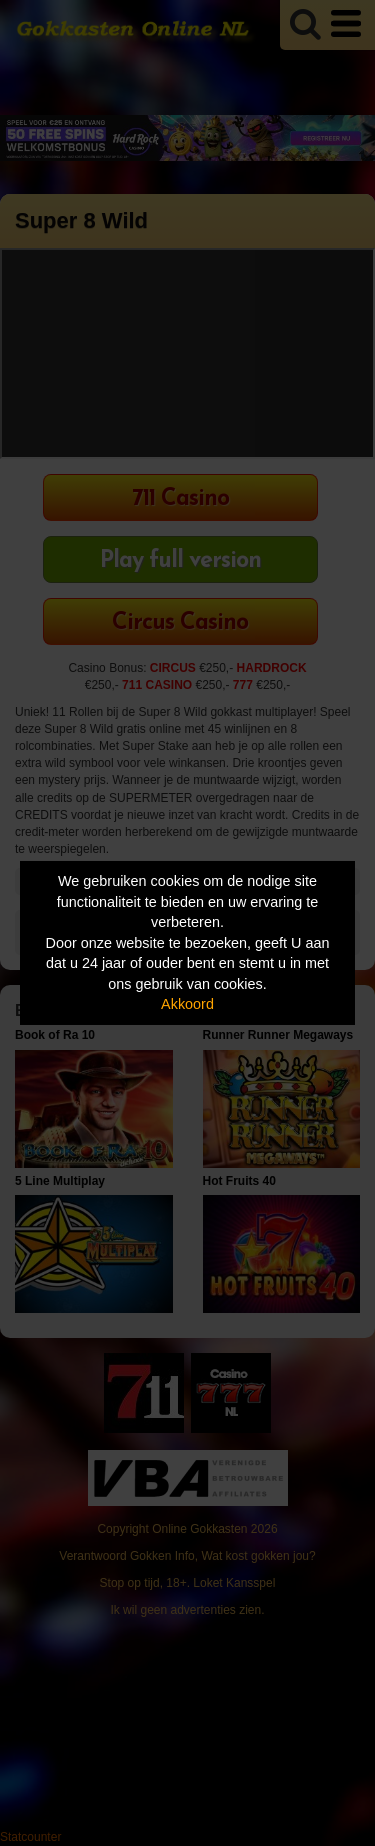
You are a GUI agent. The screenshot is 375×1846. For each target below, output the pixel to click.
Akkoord (187, 1004)
